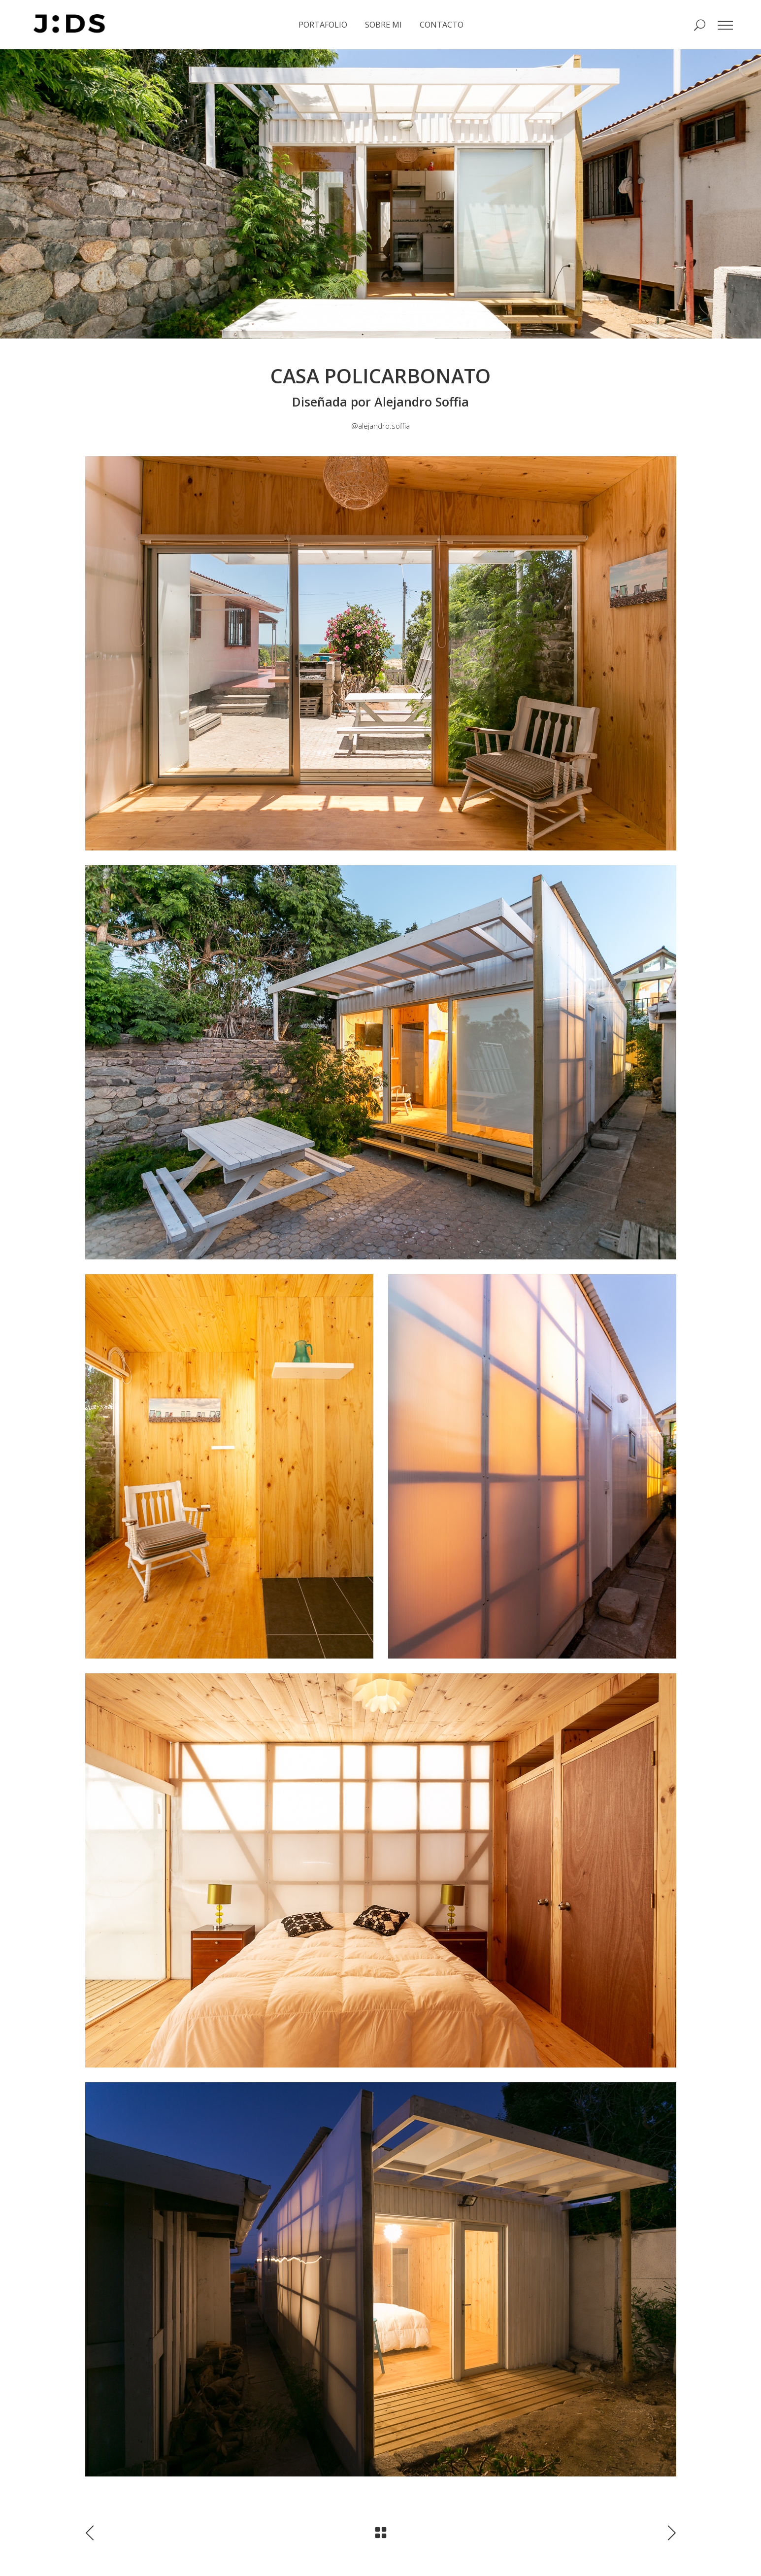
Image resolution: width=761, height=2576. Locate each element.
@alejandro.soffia (380, 426)
